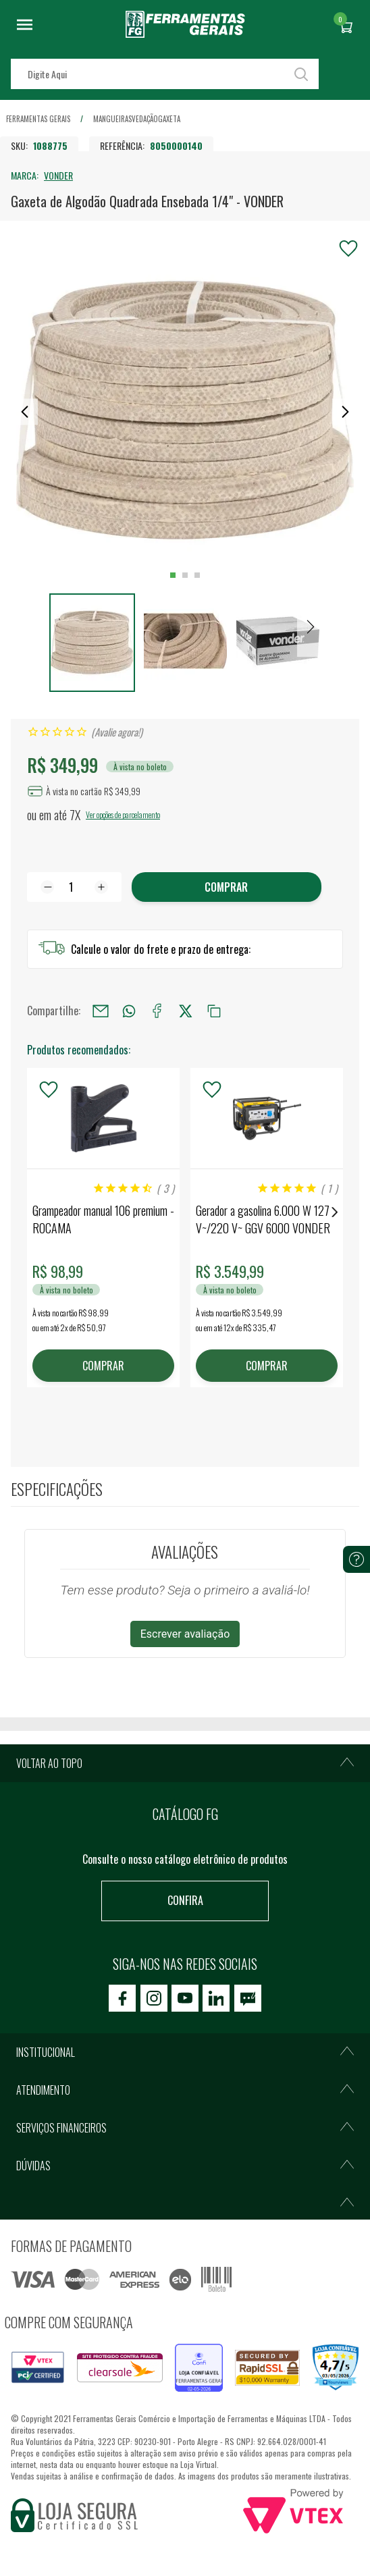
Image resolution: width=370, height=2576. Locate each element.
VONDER (58, 175)
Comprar (226, 887)
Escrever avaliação (185, 1634)
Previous (35, 1212)
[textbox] (165, 74)
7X (75, 815)
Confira (185, 1900)
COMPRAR (103, 1366)
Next (335, 1212)
